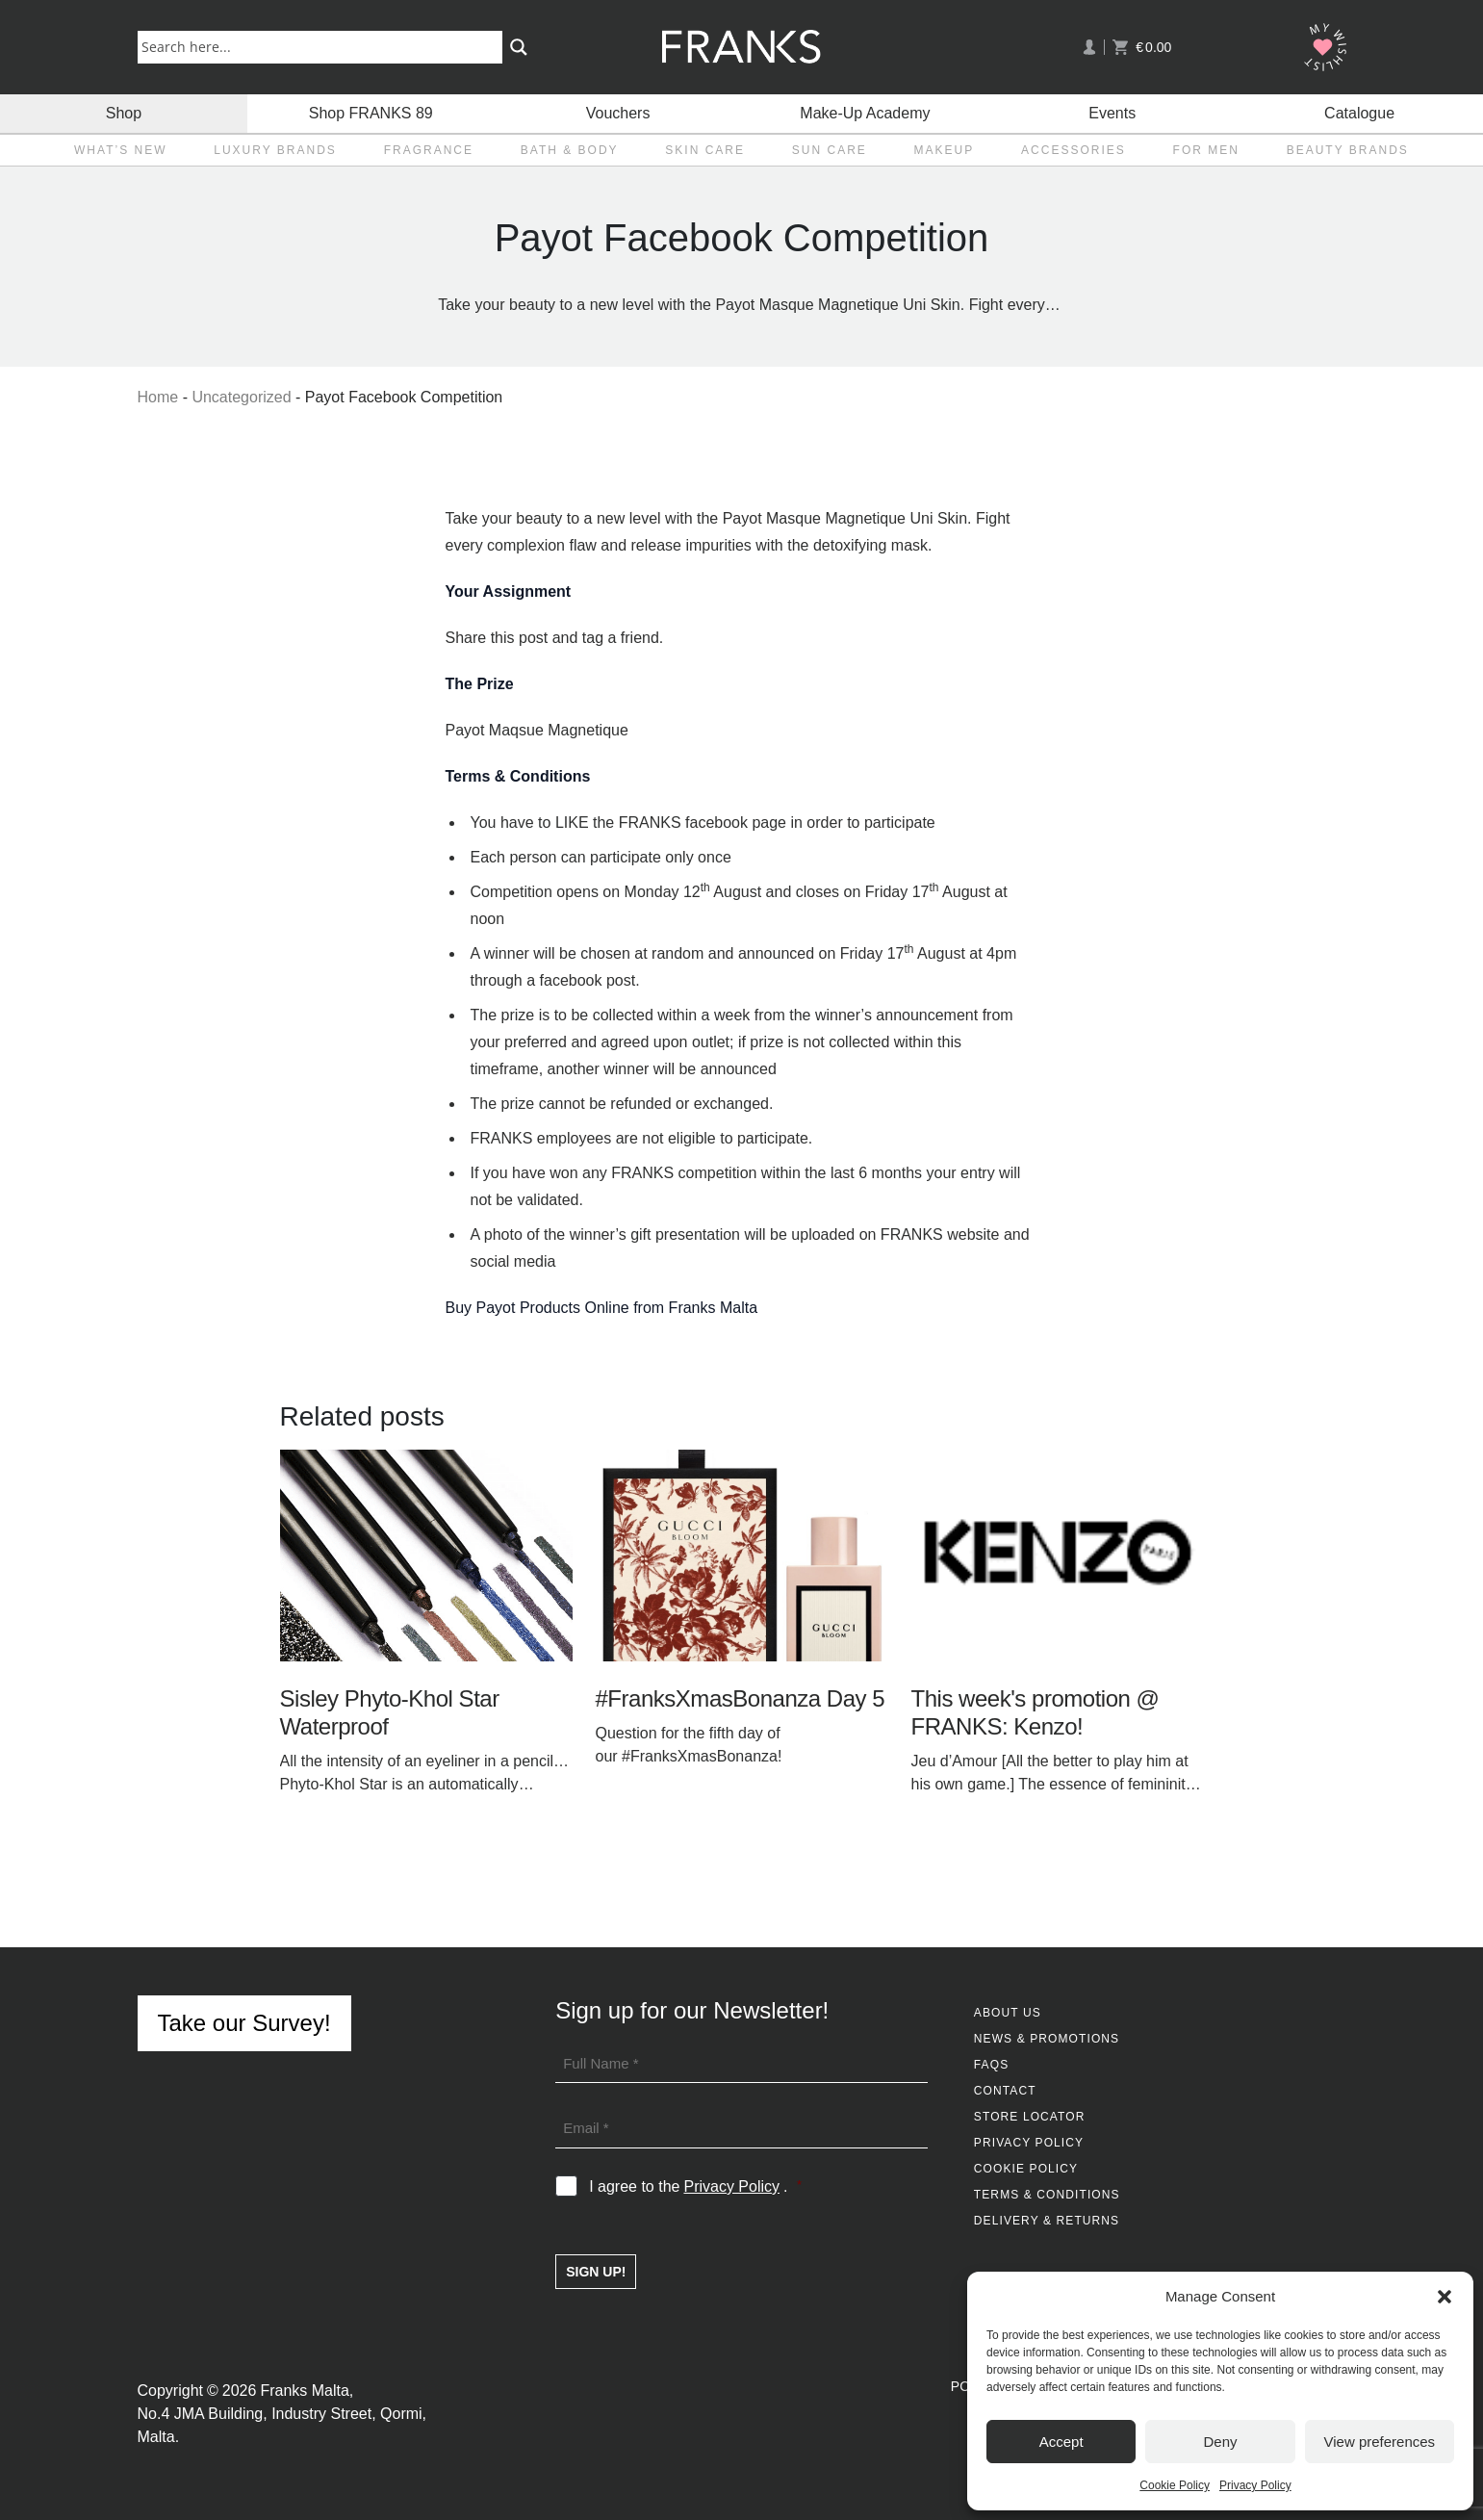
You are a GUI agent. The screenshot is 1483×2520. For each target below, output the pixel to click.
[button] (1444, 2296)
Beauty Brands (1348, 150)
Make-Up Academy (865, 113)
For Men (1206, 150)
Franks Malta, (306, 2390)
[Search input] (324, 46)
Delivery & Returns (1046, 2220)
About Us (1007, 2012)
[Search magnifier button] (518, 47)
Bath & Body (570, 150)
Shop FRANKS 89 (371, 113)
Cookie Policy (1174, 2485)
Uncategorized (241, 397)
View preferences (1380, 2441)
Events (1112, 113)
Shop (123, 113)
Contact (1005, 2090)
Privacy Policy (1255, 2485)
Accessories (1073, 150)
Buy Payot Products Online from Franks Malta (602, 1307)
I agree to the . (695, 2187)
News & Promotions (1046, 2038)
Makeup (944, 150)
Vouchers (618, 113)
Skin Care (705, 150)
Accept (1061, 2441)
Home (158, 397)
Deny (1220, 2441)
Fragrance (428, 150)
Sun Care (829, 150)
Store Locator (1030, 2116)
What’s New (120, 150)
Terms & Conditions (1047, 2194)
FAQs (991, 2064)
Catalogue (1359, 113)
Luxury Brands (275, 150)
